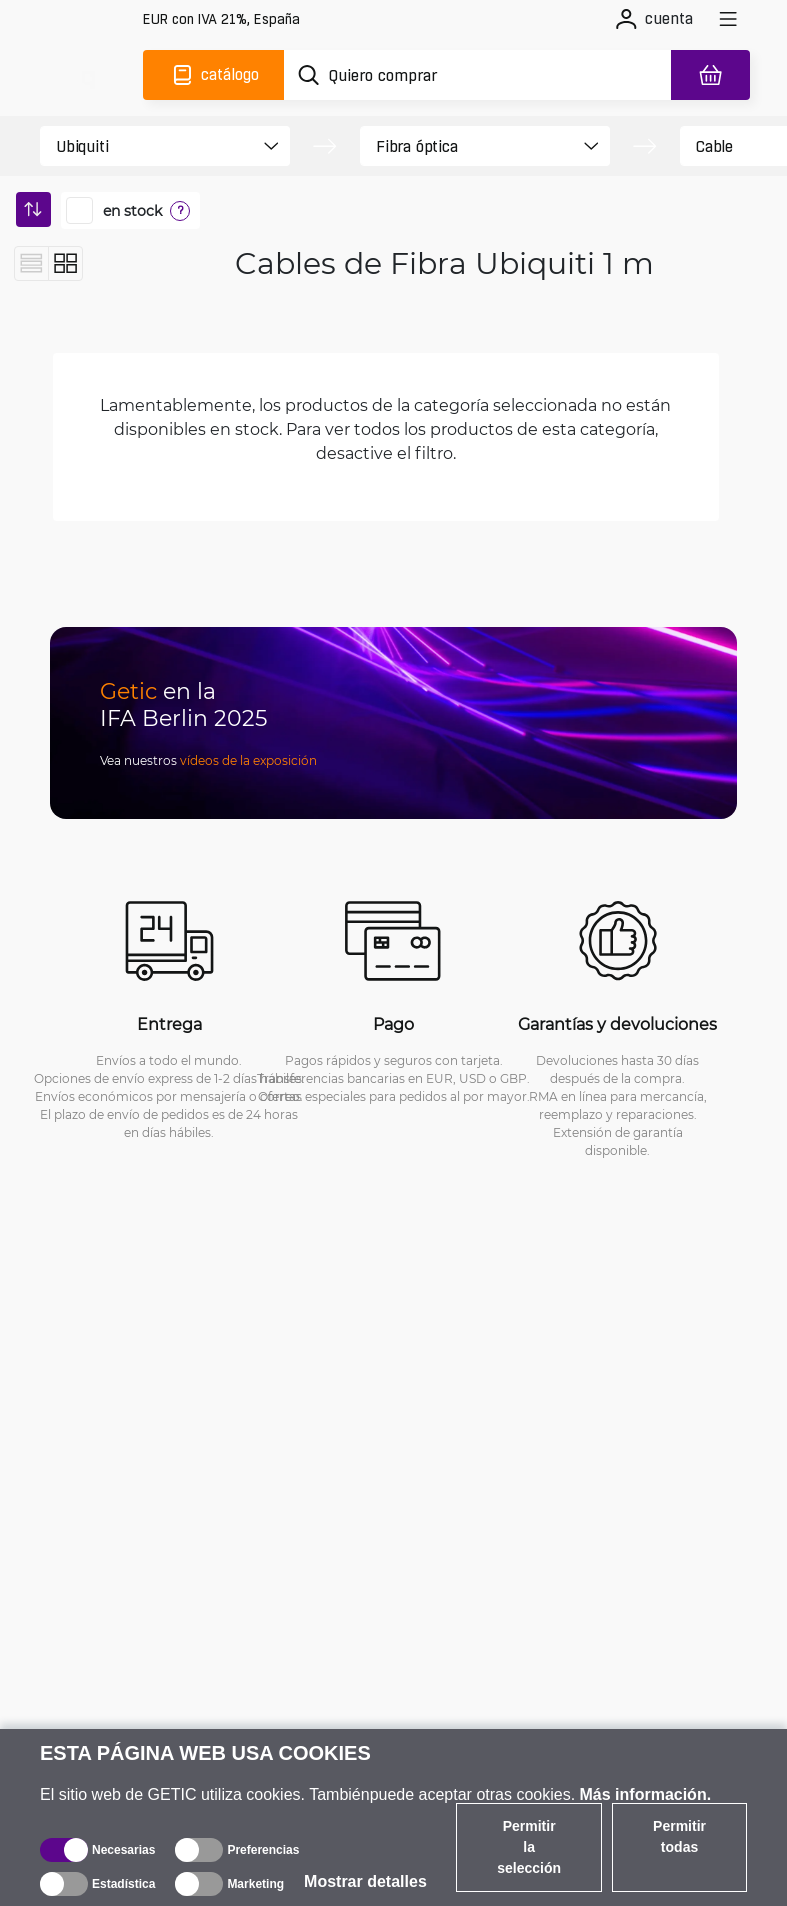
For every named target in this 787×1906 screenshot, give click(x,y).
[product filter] (147, 146)
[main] (87, 75)
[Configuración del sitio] (221, 19)
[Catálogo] (213, 75)
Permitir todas (679, 1836)
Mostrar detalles (365, 1881)
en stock (132, 211)
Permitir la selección (529, 1847)
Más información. (646, 1794)
